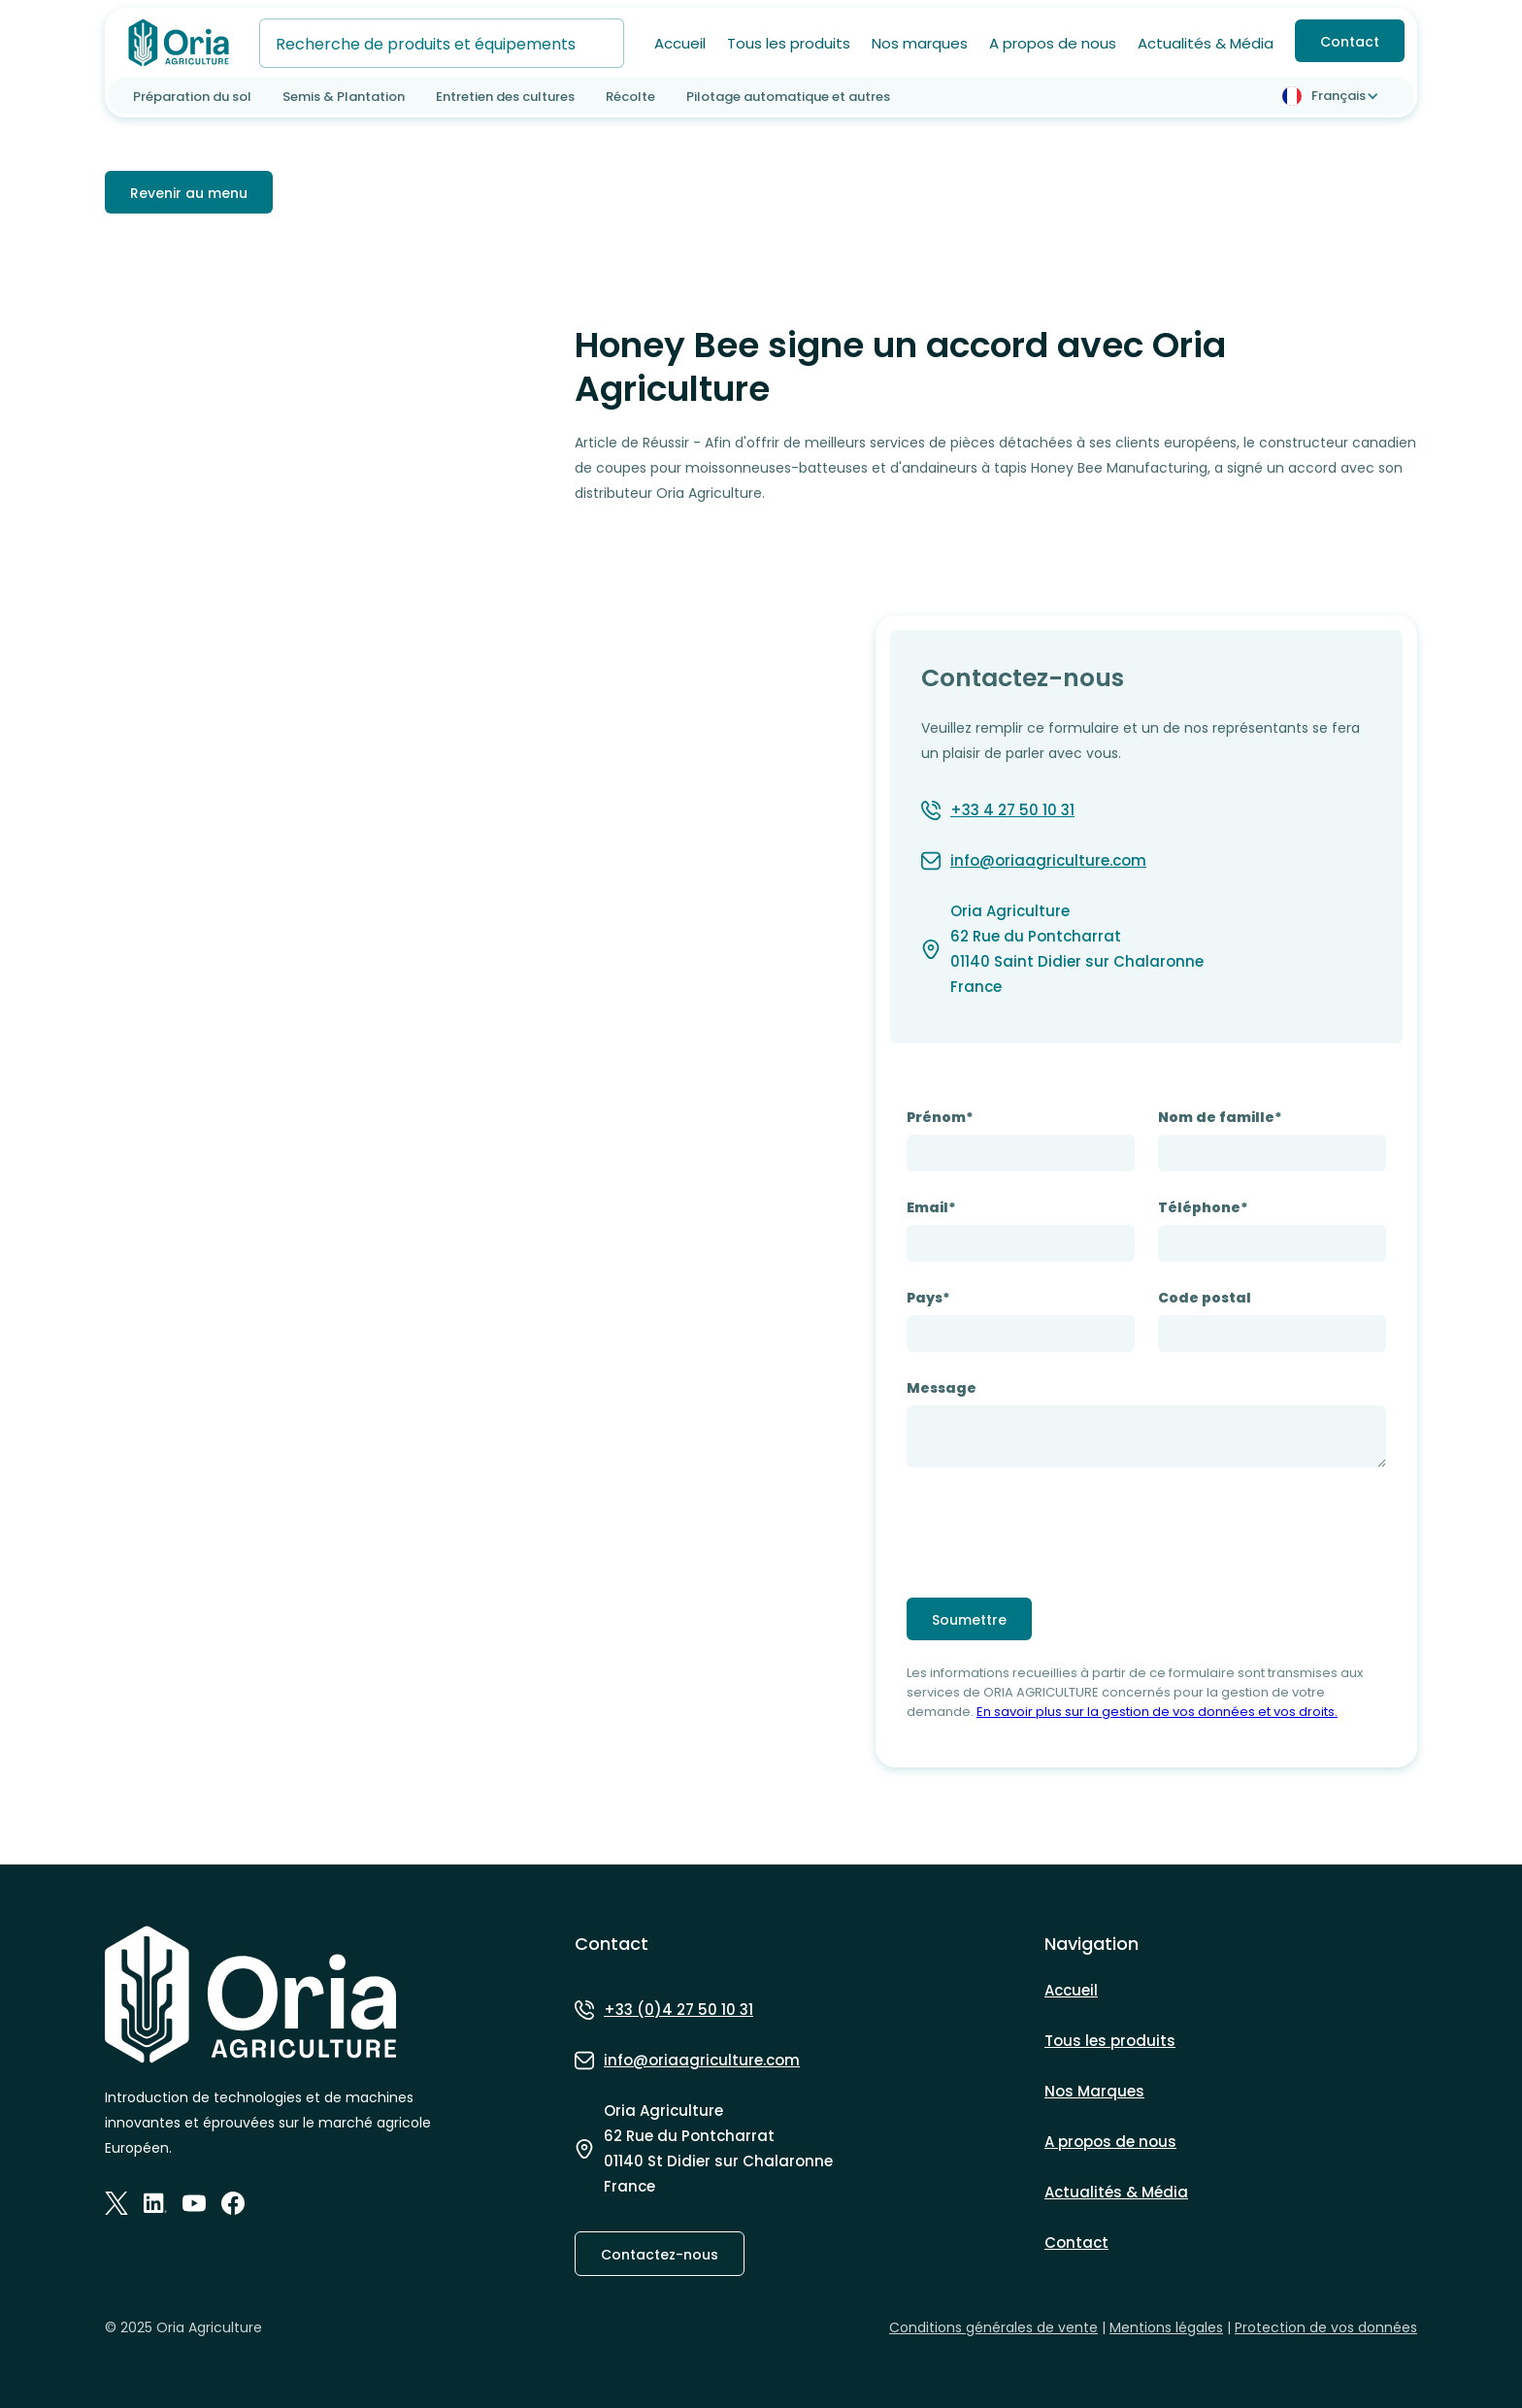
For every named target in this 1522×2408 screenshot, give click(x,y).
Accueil (680, 43)
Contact (1349, 41)
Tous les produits (788, 43)
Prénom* (940, 1117)
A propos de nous (1052, 43)
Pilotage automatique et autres (788, 96)
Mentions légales (1166, 2327)
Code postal (1204, 1297)
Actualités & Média (1206, 43)
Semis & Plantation (343, 96)
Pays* (928, 1297)
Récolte (630, 96)
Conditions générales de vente (993, 2327)
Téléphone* (1203, 1207)
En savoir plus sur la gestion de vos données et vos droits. (1157, 1711)
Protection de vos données (1326, 2327)
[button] (1334, 96)
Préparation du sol (192, 96)
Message (941, 1388)
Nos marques (920, 43)
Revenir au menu (189, 193)
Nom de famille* (1220, 1117)
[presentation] (1054, 1529)
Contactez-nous (659, 2254)
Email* (931, 1207)
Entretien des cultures (505, 96)
